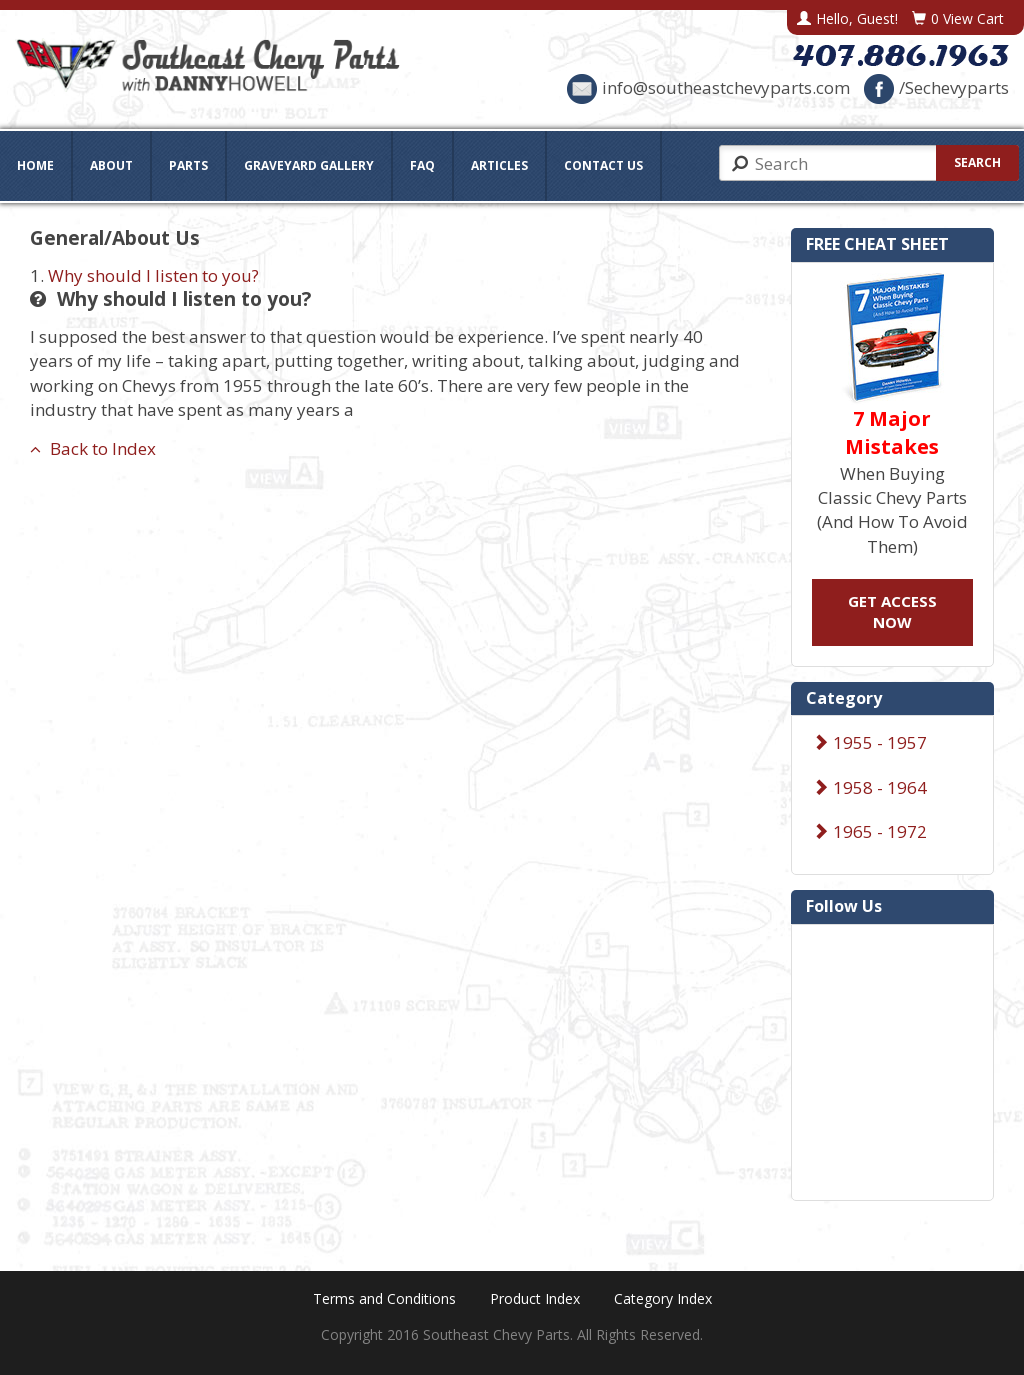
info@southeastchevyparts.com (708, 87)
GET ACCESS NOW (892, 611)
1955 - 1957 (869, 742)
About (111, 165)
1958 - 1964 (869, 787)
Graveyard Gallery (309, 165)
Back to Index (93, 448)
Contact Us (603, 165)
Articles (499, 165)
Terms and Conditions (384, 1298)
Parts (188, 165)
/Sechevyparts (936, 87)
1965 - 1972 (869, 831)
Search (977, 162)
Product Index (535, 1298)
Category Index (663, 1298)
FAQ (422, 165)
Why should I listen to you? (153, 275)
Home (35, 165)
